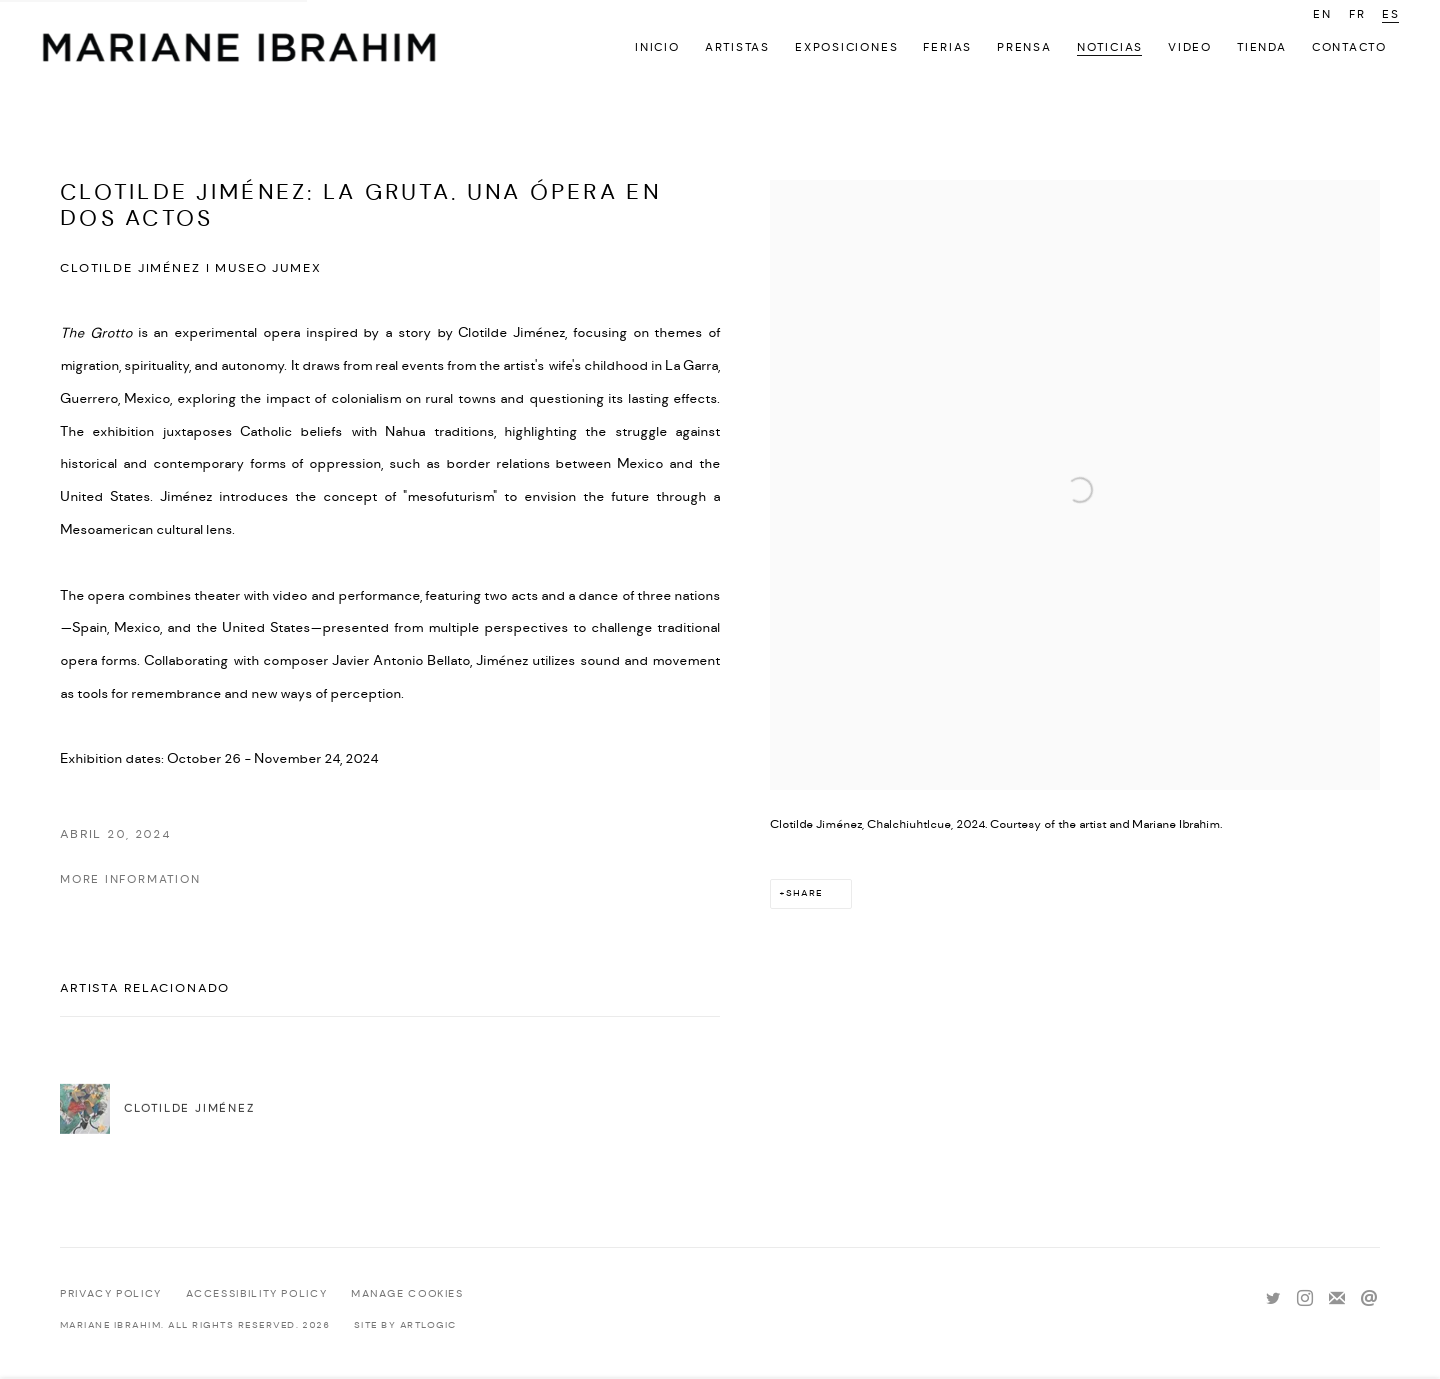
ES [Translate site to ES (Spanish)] (1391, 14)
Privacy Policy (111, 1294)
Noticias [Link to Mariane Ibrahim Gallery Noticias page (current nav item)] (1110, 47)
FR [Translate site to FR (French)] (1357, 14)
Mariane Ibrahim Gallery (240, 50)
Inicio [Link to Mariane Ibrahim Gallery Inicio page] (657, 47)
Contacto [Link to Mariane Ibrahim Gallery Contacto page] (1349, 47)
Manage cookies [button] (407, 1294)
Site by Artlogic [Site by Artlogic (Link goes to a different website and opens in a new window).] (405, 1325)
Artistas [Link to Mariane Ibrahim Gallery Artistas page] (737, 47)
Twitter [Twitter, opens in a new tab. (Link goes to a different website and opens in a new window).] (1273, 1299)
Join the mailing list (1337, 1299)
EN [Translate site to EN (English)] (1322, 14)
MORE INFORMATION (130, 879)
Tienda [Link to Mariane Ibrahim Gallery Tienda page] (1262, 47)
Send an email (1369, 1299)
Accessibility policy (257, 1294)
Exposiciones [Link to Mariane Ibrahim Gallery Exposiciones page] (846, 47)
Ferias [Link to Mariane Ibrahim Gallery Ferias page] (947, 47)
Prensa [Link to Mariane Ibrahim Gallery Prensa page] (1024, 47)
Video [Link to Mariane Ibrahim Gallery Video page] (1190, 47)
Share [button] (804, 893)
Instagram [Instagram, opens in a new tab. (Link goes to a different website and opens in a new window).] (1305, 1299)
